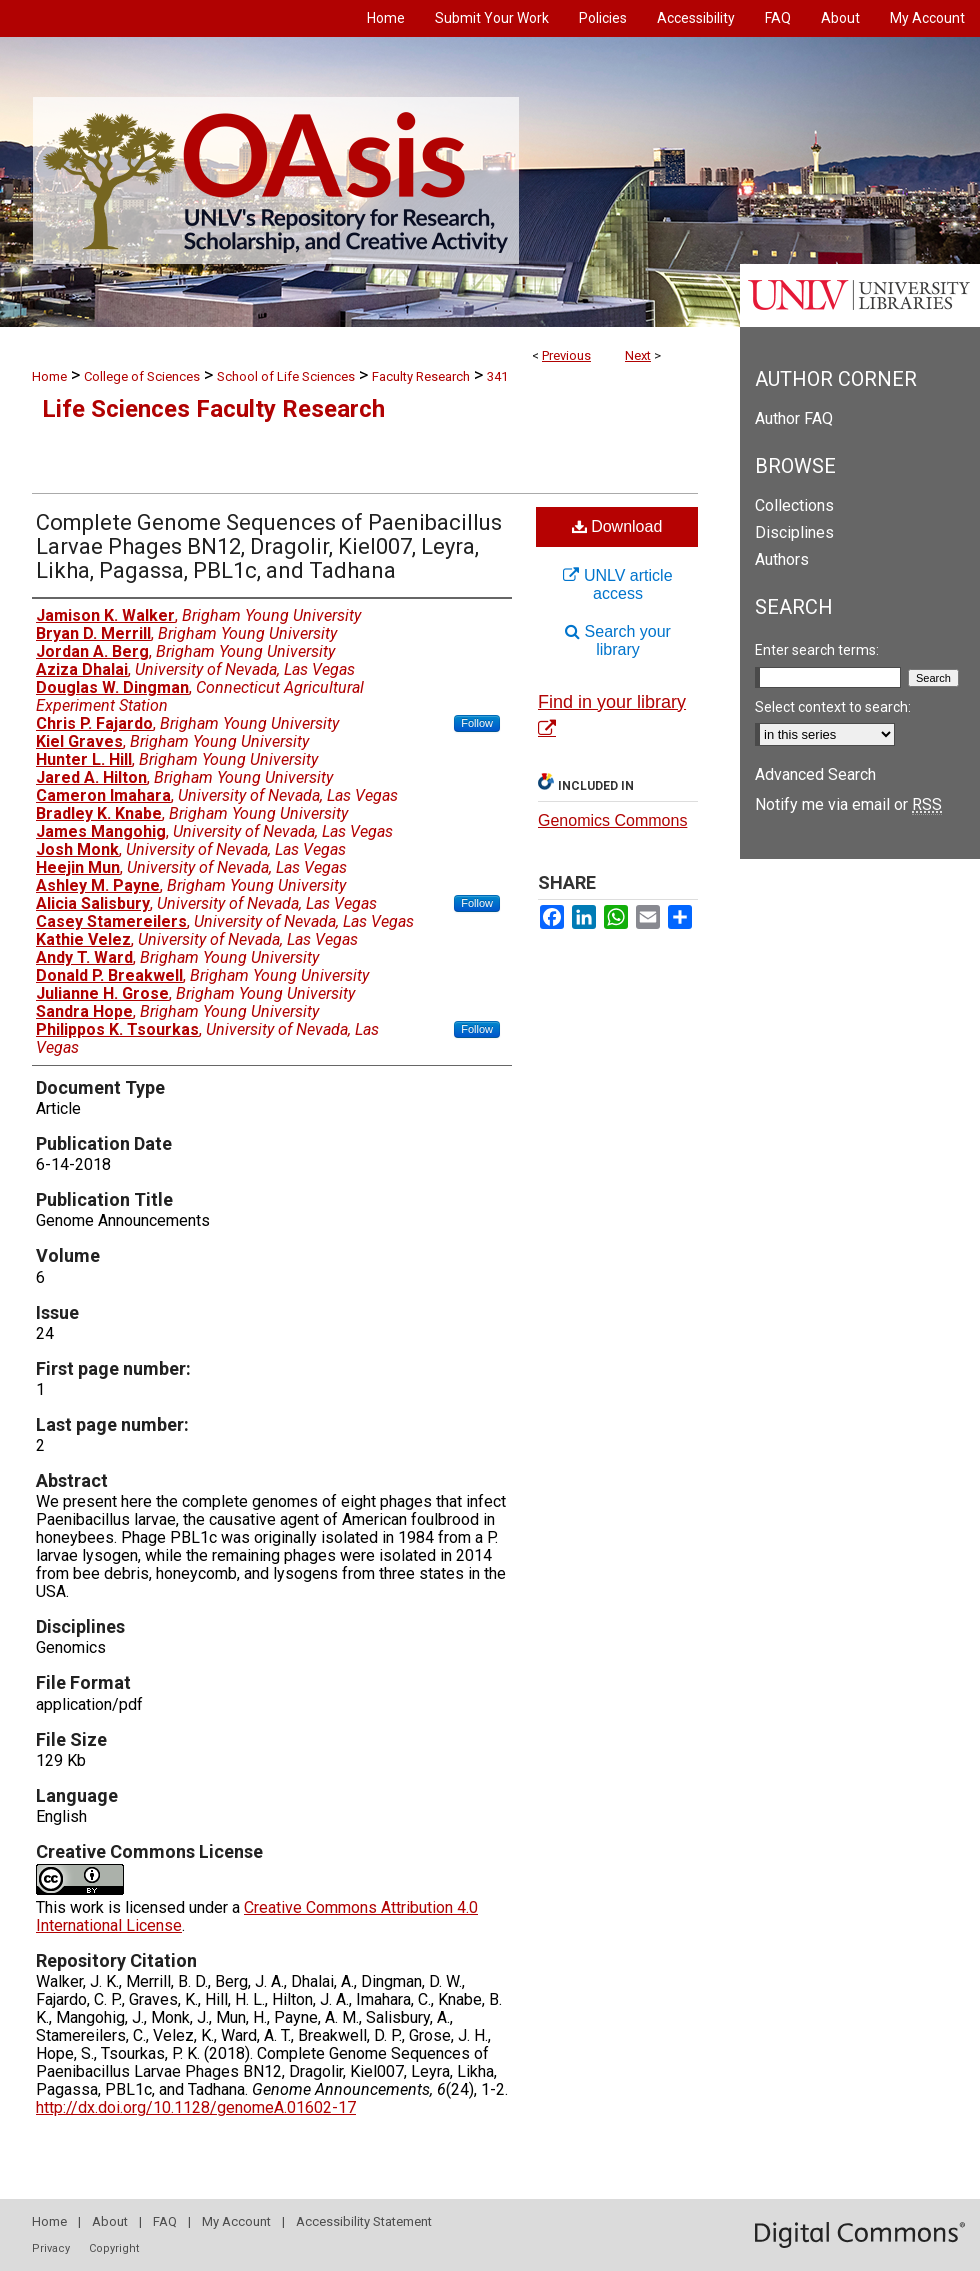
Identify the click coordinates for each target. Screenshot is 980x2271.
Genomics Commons (612, 820)
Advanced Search (815, 774)
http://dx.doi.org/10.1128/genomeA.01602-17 (196, 2107)
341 (497, 376)
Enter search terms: (817, 650)
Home (49, 376)
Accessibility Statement (364, 2221)
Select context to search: (833, 707)
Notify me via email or (848, 804)
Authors (782, 559)
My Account (236, 2221)
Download (617, 526)
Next (638, 355)
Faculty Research (421, 376)
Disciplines (794, 532)
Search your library (618, 640)
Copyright (114, 2248)
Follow (477, 723)
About (110, 2221)
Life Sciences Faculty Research (213, 409)
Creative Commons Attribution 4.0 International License (257, 1916)
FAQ (165, 2221)
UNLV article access (617, 584)
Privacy (51, 2248)
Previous (566, 355)
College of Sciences (142, 376)
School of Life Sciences (286, 376)
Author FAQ (794, 418)
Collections (794, 505)
